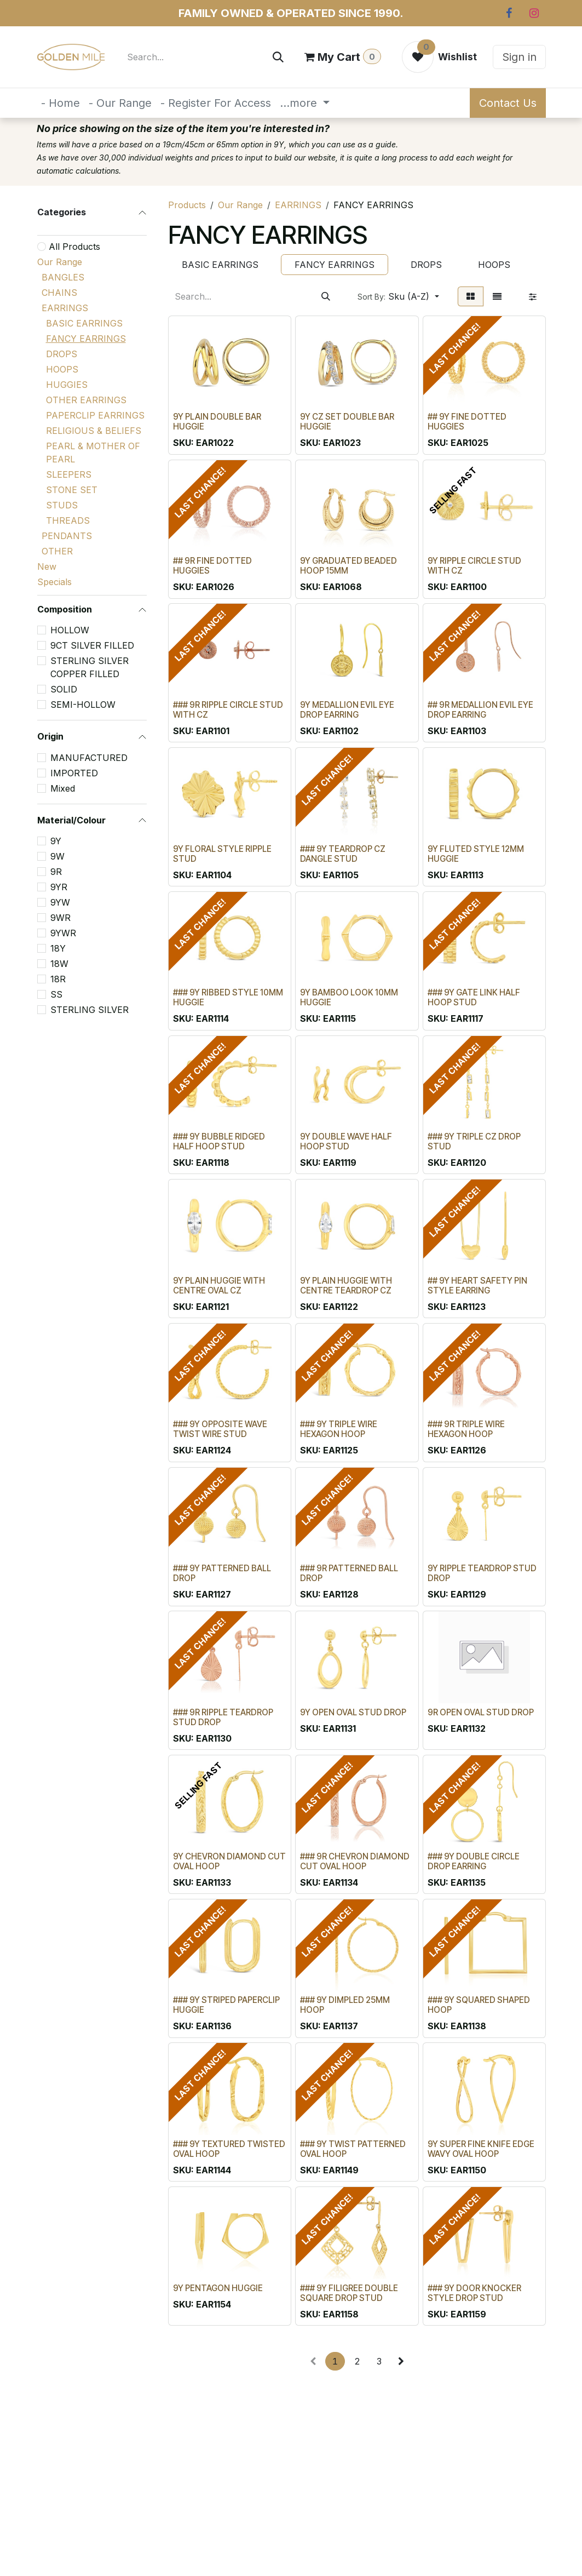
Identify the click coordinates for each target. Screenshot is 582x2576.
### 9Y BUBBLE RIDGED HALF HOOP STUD (219, 1141)
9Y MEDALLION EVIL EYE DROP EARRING (347, 710)
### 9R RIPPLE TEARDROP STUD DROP (223, 1717)
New (46, 566)
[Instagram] (534, 13)
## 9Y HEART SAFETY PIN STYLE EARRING (477, 1285)
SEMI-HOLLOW (83, 704)
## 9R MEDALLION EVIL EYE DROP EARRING (480, 710)
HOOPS (62, 369)
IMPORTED (74, 773)
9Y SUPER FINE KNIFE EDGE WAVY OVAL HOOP (480, 2149)
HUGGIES (67, 384)
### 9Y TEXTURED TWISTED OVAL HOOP (229, 2149)
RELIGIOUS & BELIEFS (93, 430)
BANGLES (63, 277)
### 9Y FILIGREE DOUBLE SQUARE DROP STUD (349, 2293)
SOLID (63, 689)
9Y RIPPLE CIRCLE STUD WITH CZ (474, 566)
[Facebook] (509, 13)
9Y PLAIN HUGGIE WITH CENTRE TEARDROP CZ (346, 1285)
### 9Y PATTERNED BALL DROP (222, 1573)
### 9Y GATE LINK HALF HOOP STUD (473, 997)
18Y (58, 948)
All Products (74, 246)
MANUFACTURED (89, 757)
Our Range (59, 261)
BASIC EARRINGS (84, 323)
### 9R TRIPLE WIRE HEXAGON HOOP (465, 1429)
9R (56, 871)
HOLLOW (69, 630)
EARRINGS (65, 307)
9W (57, 856)
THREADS (68, 520)
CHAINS (59, 292)
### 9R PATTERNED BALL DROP (349, 1573)
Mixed (62, 788)
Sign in (519, 57)
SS (56, 994)
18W (59, 963)
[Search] (278, 57)
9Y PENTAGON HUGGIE (218, 2288)
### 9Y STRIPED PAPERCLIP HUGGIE (226, 2005)
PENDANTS (67, 535)
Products (187, 204)
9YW (60, 902)
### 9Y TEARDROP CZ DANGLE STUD (342, 854)
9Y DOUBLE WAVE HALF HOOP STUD (346, 1141)
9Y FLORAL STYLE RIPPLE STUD (222, 854)
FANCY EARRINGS (86, 338)
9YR (58, 886)
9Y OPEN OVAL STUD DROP (353, 1712)
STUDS (62, 505)
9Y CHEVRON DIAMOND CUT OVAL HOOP (229, 1861)
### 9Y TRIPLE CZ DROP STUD (473, 1141)
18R (58, 979)
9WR (60, 917)
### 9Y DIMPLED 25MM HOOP (345, 2005)
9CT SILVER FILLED (92, 645)
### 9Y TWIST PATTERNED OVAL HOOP (353, 2149)
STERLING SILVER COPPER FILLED (89, 667)
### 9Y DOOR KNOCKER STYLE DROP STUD (474, 2293)
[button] (398, 296)
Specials (54, 581)
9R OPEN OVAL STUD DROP (480, 1712)
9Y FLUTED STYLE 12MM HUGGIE (475, 854)
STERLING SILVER (89, 1009)
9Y (55, 840)
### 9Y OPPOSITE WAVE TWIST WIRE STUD (220, 1429)
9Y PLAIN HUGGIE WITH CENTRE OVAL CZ (219, 1285)
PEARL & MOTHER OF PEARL (93, 452)
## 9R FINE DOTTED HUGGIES (212, 566)
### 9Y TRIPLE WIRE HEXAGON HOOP (338, 1429)
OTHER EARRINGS (86, 399)
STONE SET (71, 489)
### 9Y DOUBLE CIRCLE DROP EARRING (473, 1861)
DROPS (61, 353)
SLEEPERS (68, 474)
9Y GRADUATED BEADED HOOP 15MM (348, 566)
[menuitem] (60, 103)
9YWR (63, 933)
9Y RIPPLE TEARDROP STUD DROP (481, 1573)
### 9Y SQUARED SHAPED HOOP (478, 2005)
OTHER (57, 551)
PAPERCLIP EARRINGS (95, 415)
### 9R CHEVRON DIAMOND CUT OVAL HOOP (355, 1861)
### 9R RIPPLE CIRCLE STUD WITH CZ (228, 710)
